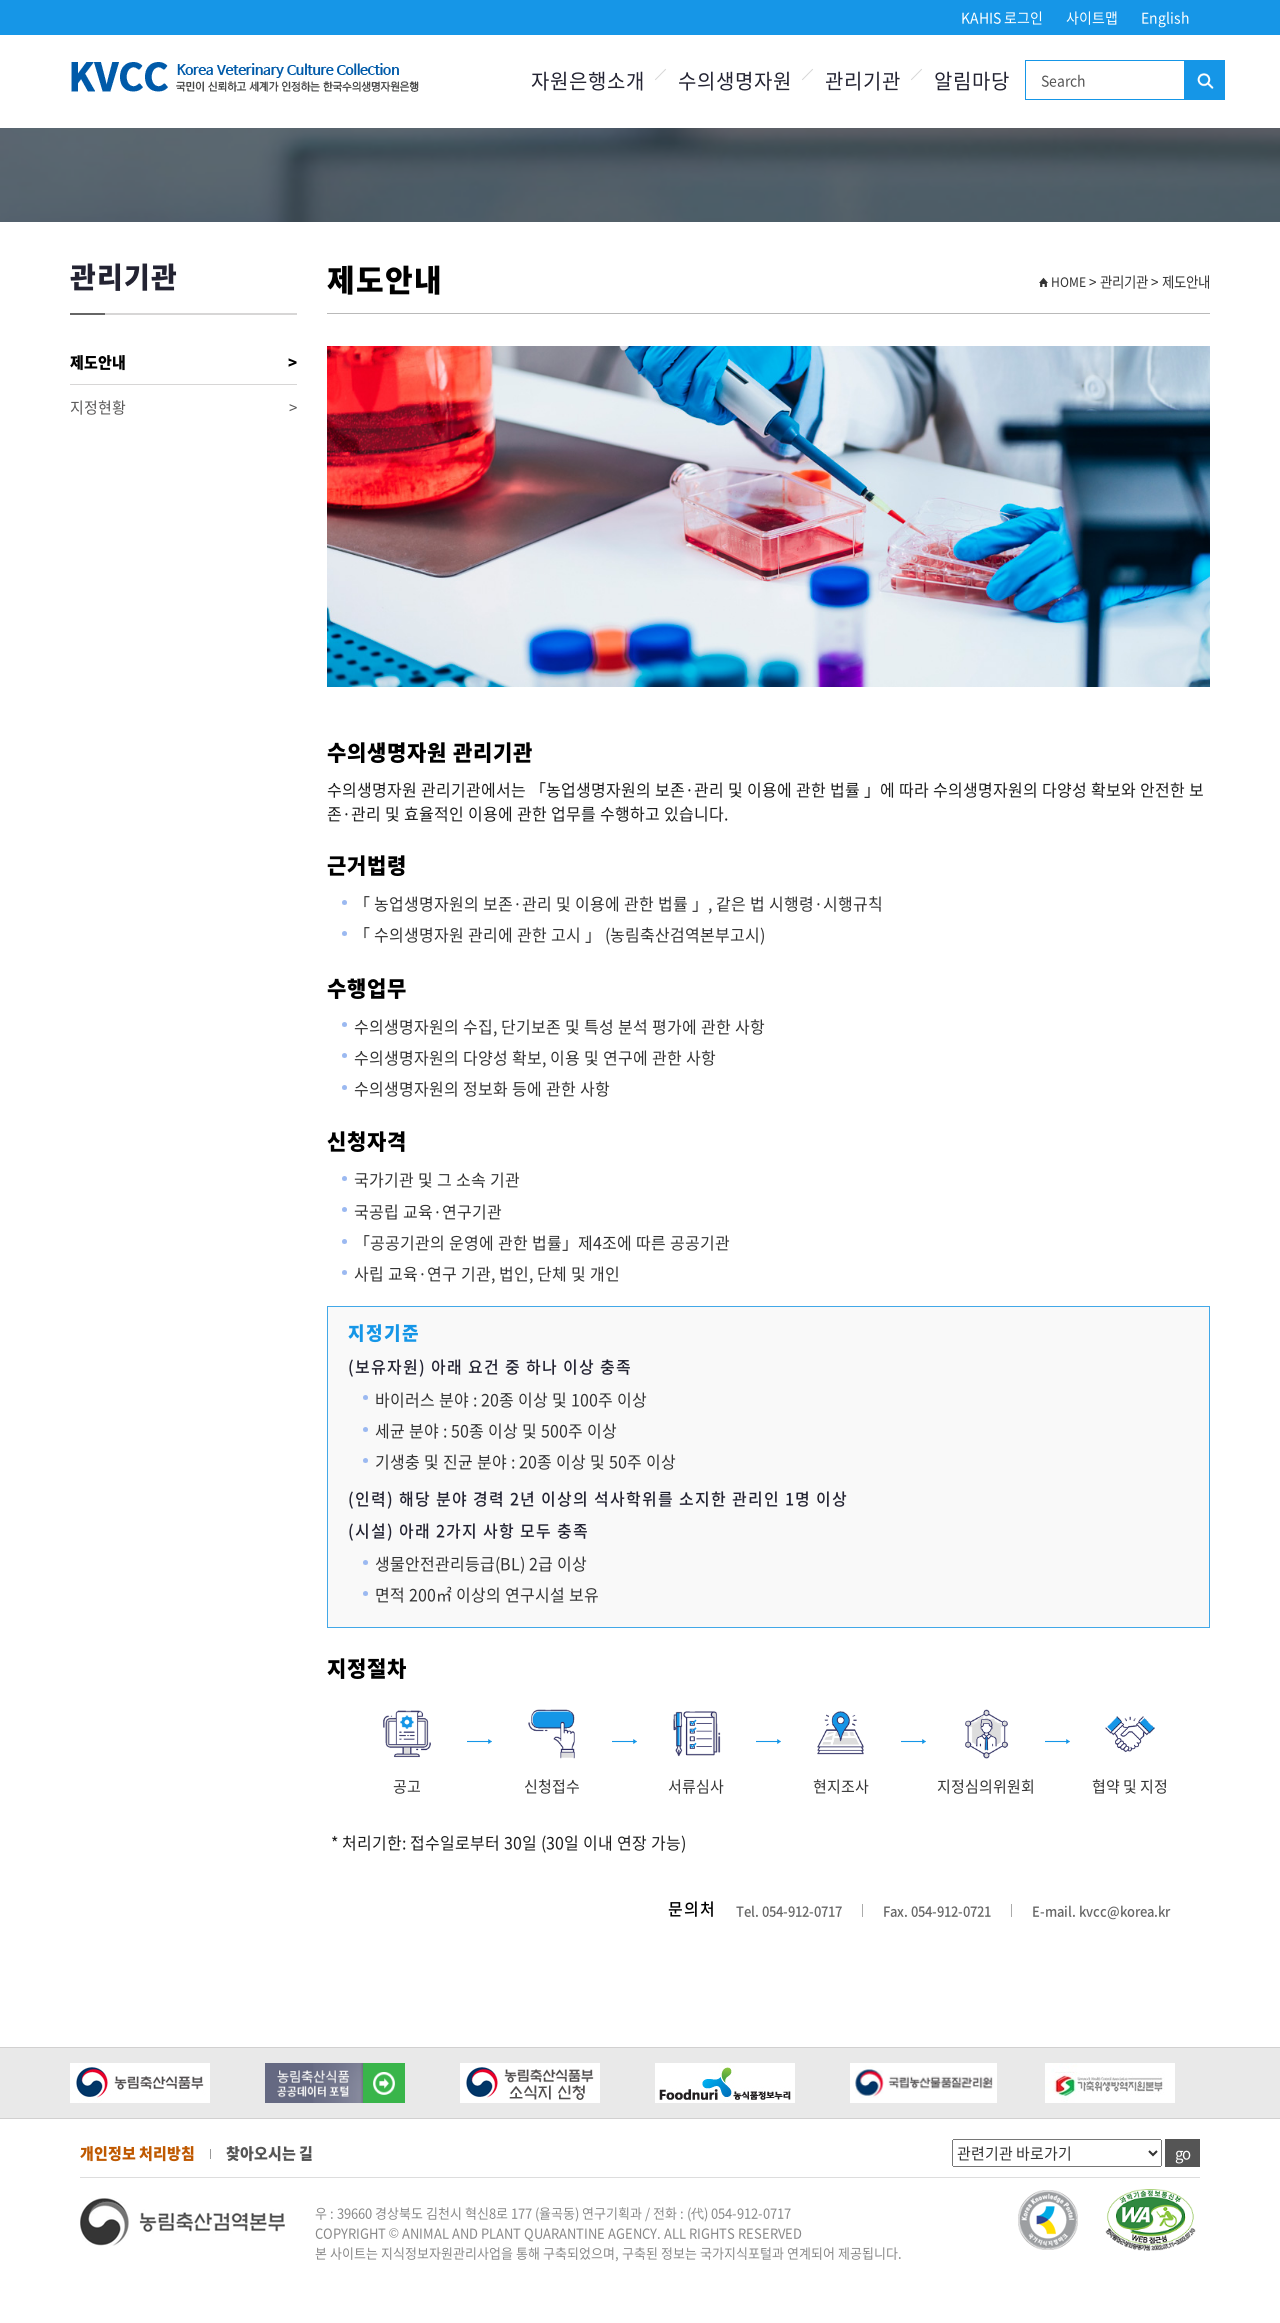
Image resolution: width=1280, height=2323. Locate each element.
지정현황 (183, 407)
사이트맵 (1092, 17)
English (1165, 17)
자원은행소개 (588, 80)
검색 (1204, 81)
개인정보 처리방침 (137, 2153)
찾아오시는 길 (269, 2153)
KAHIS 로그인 (1002, 17)
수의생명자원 (735, 80)
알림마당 (972, 80)
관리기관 (863, 80)
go (1182, 2153)
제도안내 (183, 362)
